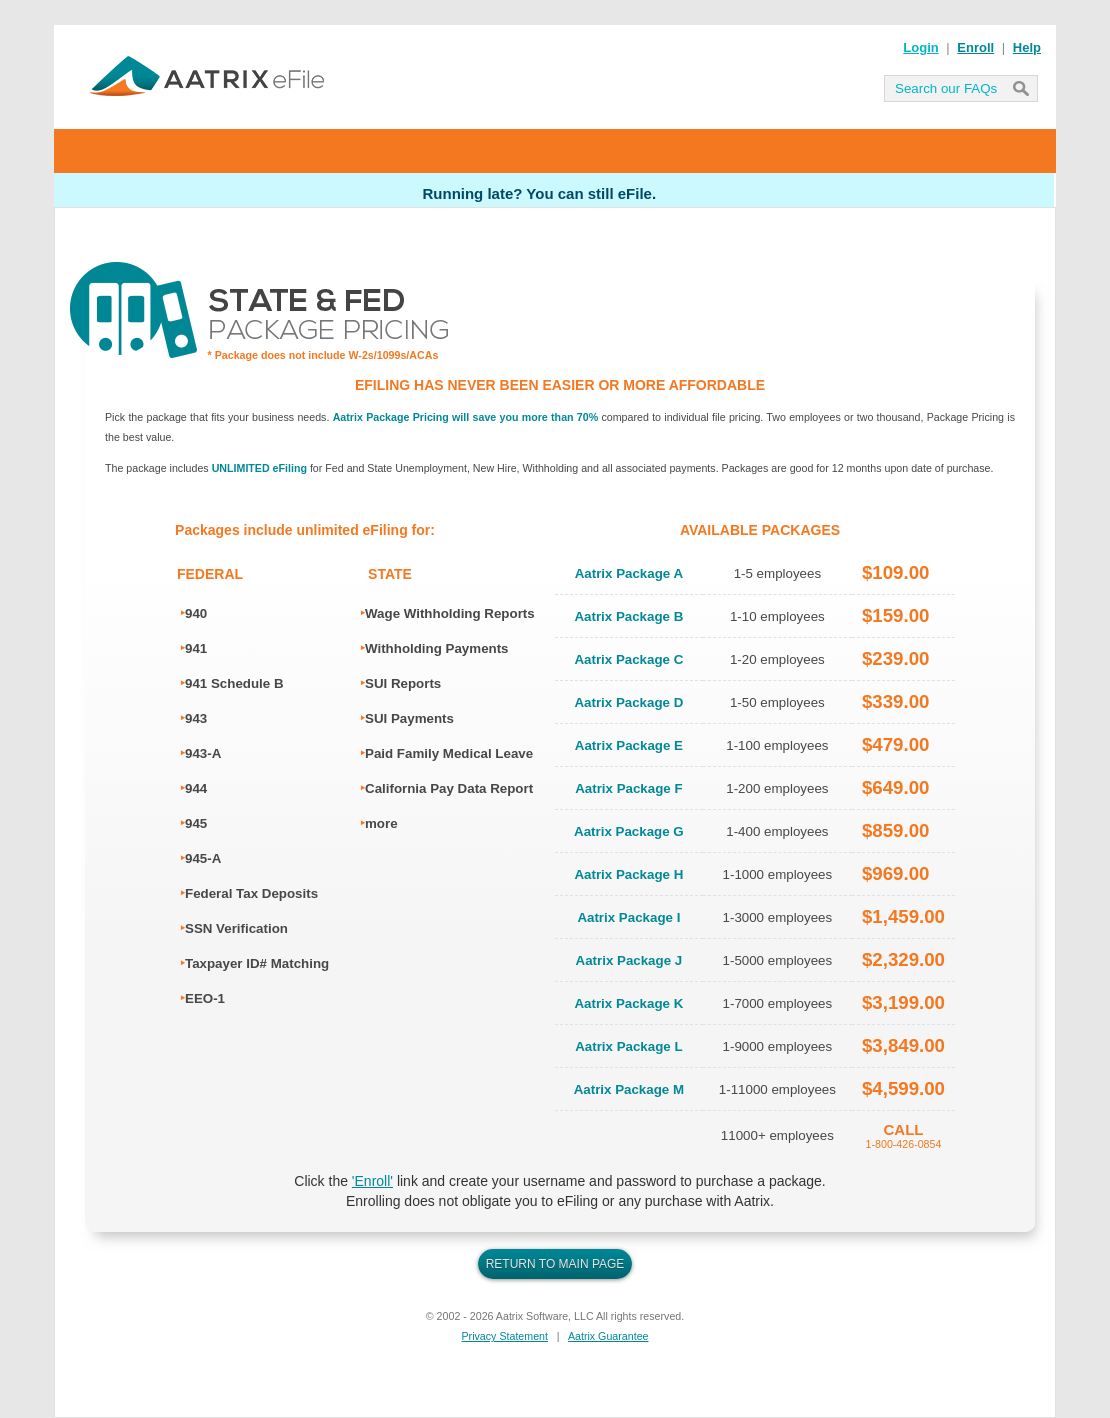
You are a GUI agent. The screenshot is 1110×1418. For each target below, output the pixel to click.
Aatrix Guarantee (608, 1336)
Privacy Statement (505, 1336)
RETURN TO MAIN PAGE (555, 1264)
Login (920, 47)
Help (1027, 47)
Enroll (975, 47)
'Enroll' (372, 1181)
